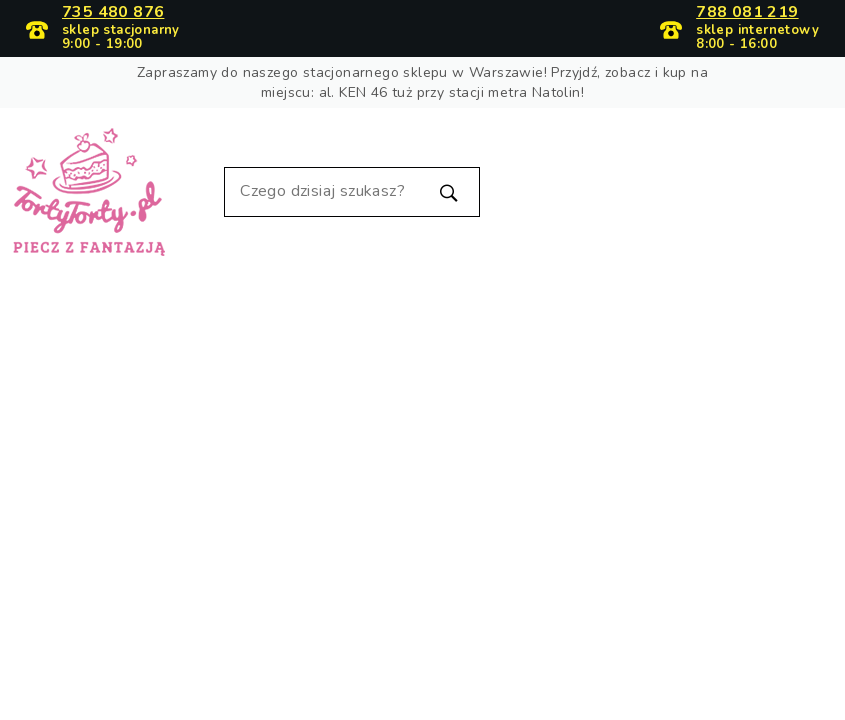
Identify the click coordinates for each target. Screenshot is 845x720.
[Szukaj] (352, 192)
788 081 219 (747, 13)
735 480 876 (113, 13)
